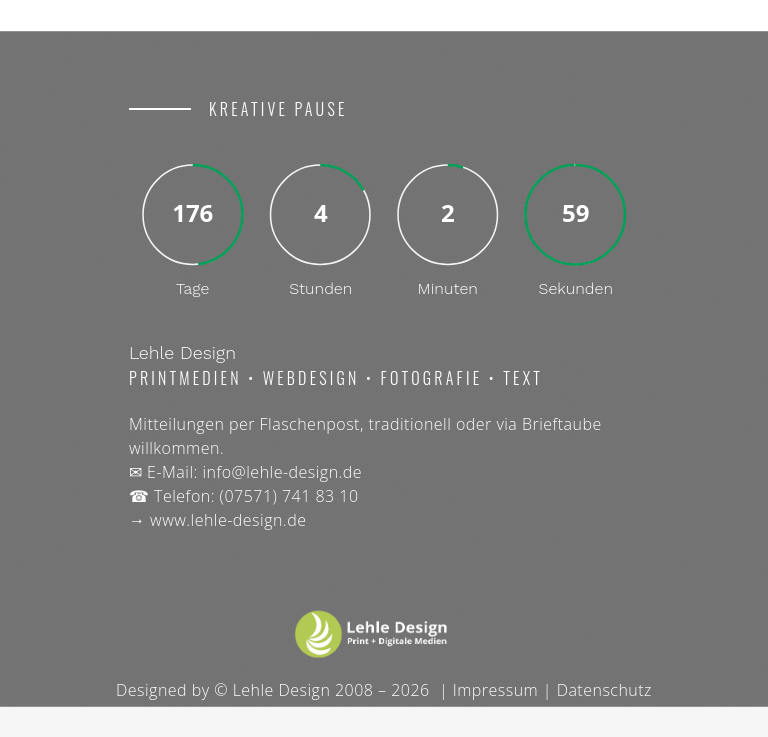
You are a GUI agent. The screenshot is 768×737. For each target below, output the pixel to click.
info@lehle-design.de (282, 472)
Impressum (496, 690)
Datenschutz (604, 690)
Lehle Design (282, 690)
